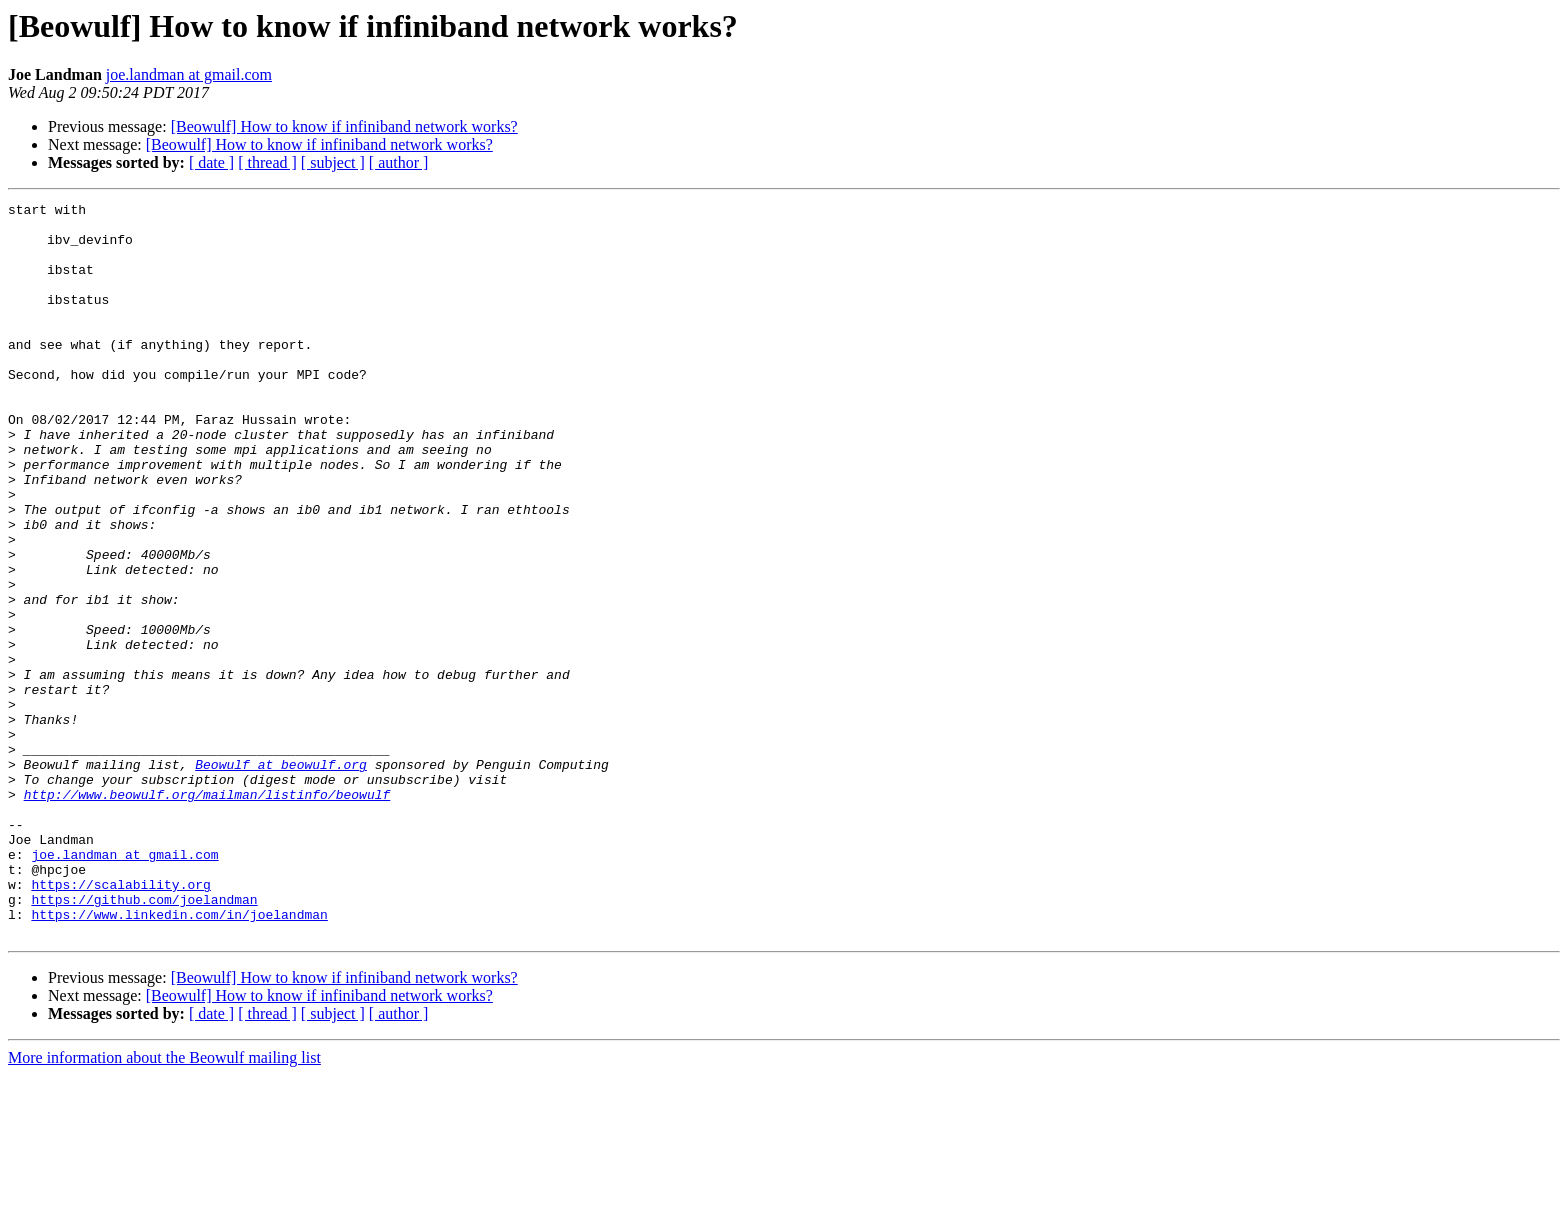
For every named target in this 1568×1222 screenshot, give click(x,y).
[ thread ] (267, 162)
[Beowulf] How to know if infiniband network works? (344, 126)
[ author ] (399, 162)
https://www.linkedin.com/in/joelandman (179, 1058)
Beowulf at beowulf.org (281, 878)
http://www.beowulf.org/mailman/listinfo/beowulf (207, 914)
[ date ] (211, 162)
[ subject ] (333, 162)
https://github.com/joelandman (144, 1040)
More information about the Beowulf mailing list (164, 1204)
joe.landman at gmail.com (189, 74)
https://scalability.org (120, 1022)
